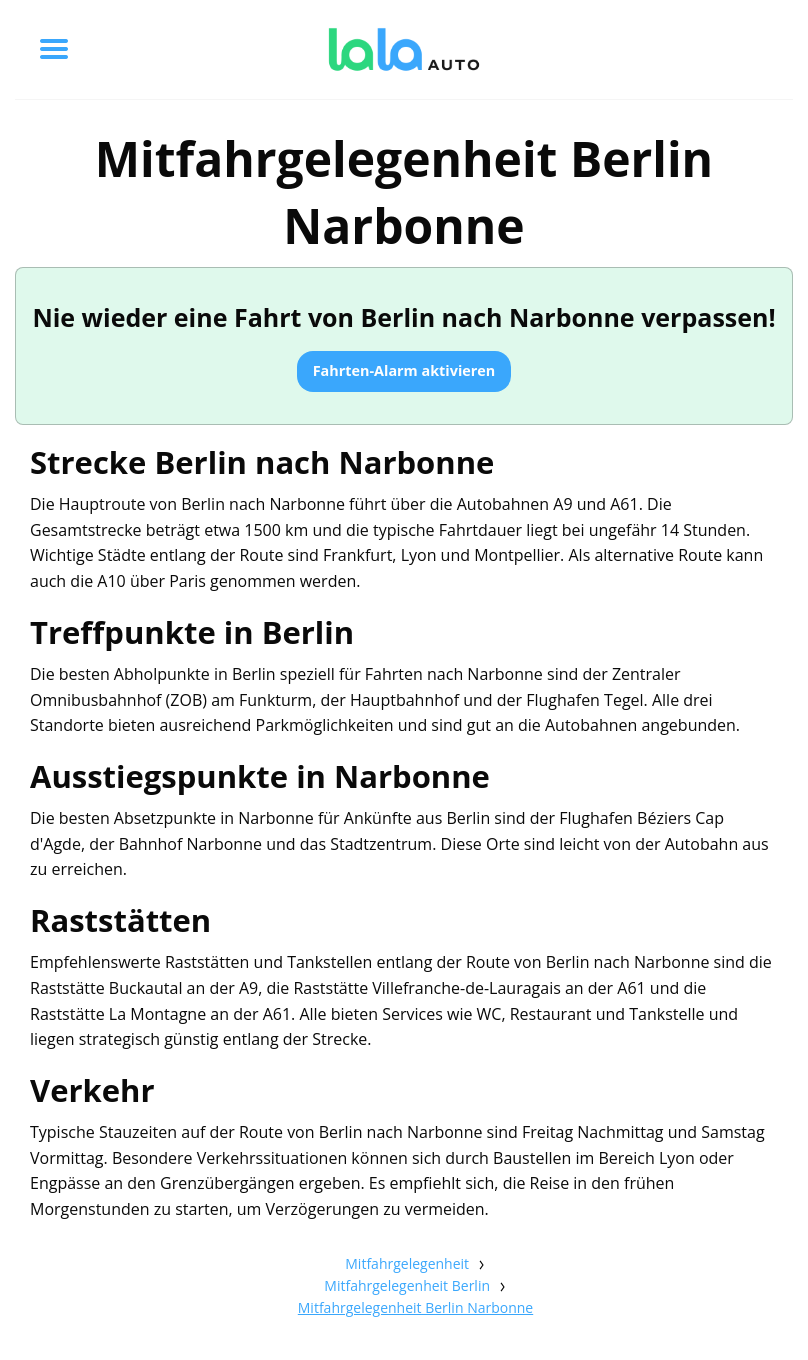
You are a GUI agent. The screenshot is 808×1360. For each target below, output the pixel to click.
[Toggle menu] (54, 49)
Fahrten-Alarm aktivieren (404, 370)
